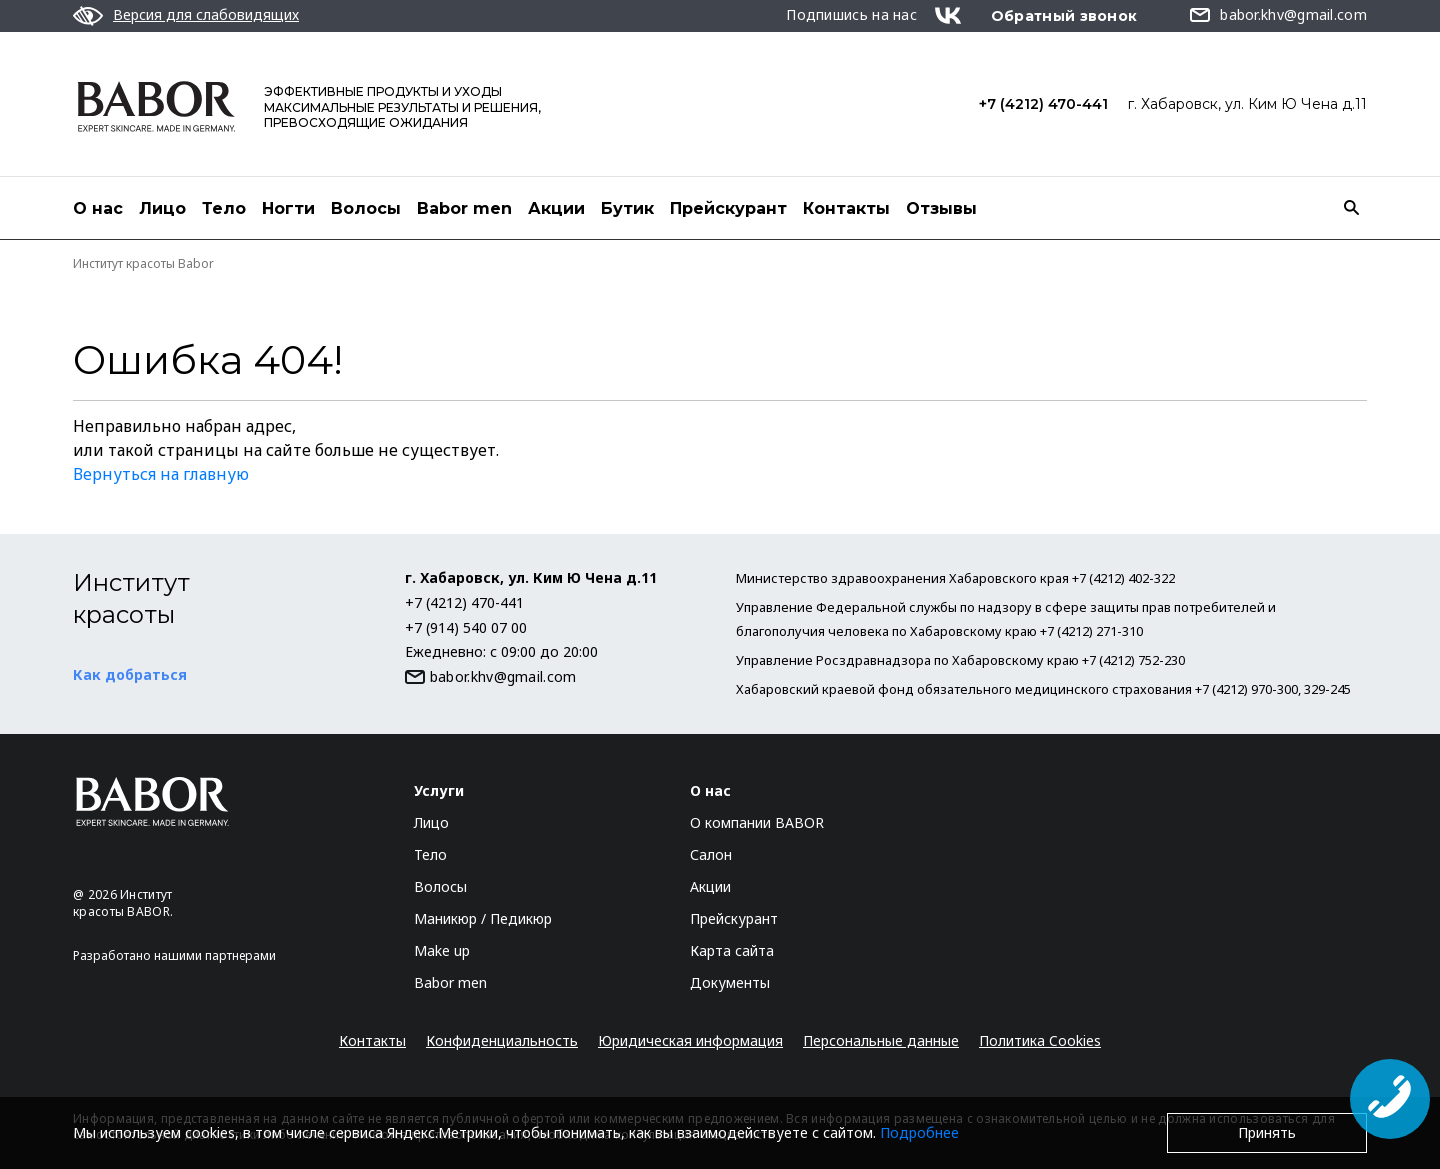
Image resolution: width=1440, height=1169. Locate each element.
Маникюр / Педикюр (483, 918)
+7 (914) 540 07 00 (466, 627)
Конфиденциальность (502, 1040)
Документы (730, 982)
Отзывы (941, 208)
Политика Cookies (1040, 1040)
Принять (1267, 1132)
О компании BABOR (757, 822)
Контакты (846, 208)
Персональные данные (881, 1040)
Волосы (366, 208)
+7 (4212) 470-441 (1043, 104)
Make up (442, 950)
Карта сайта (732, 950)
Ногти (288, 208)
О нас (98, 208)
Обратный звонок (1064, 16)
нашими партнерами (215, 955)
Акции (556, 208)
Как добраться (130, 674)
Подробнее (919, 1132)
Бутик (627, 208)
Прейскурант (728, 208)
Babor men (464, 208)
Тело (224, 208)
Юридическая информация (690, 1040)
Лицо (162, 208)
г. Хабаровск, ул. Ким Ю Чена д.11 (1247, 104)
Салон (711, 854)
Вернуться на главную (161, 474)
